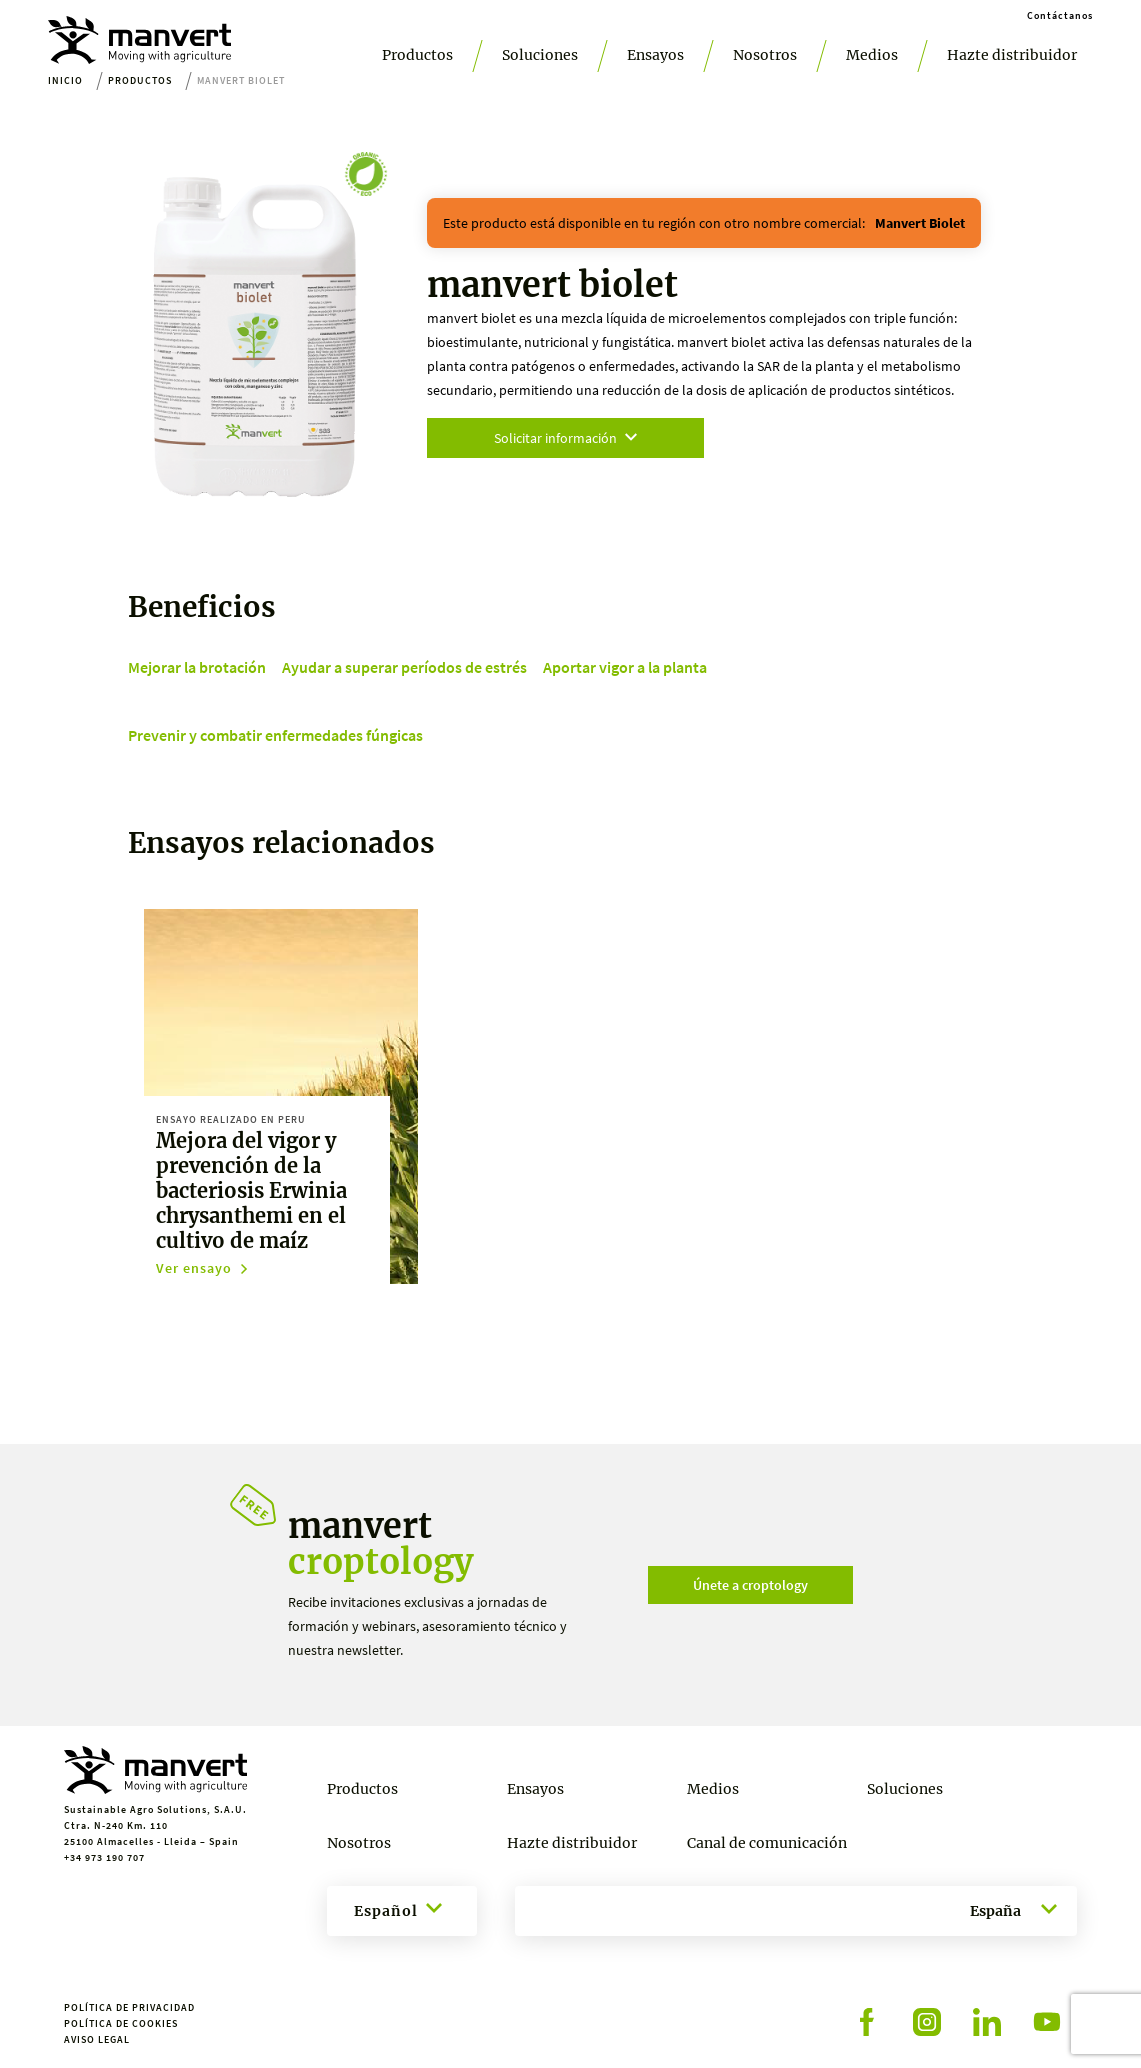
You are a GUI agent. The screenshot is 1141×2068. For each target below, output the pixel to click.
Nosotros (765, 55)
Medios (872, 55)
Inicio (65, 80)
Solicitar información (565, 438)
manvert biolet (920, 223)
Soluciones (540, 55)
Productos (417, 55)
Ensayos (655, 55)
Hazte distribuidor (1012, 55)
